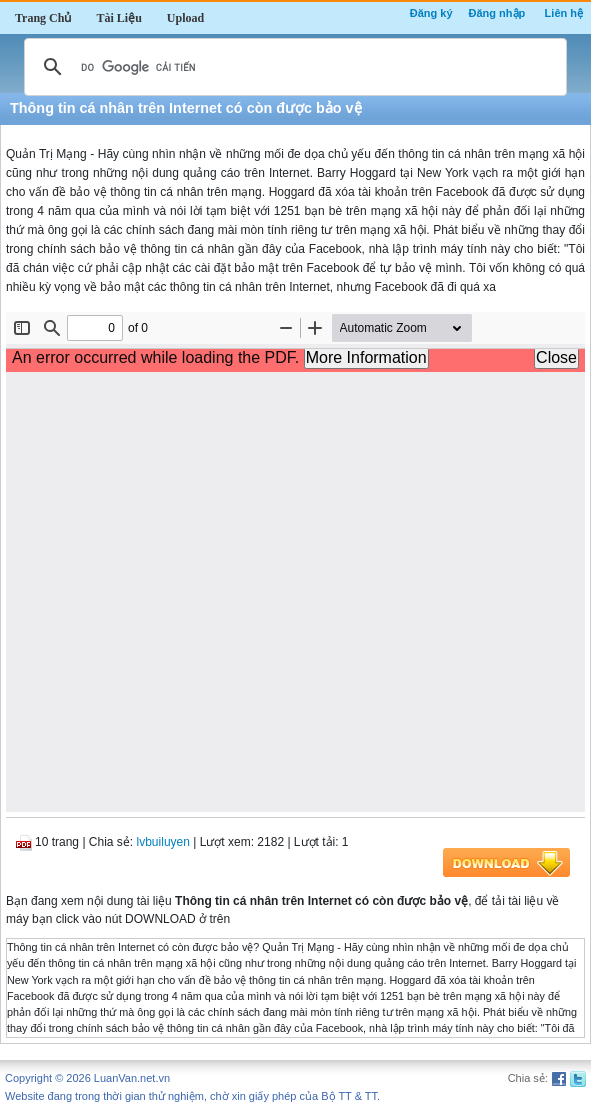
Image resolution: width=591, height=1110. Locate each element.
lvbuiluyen (163, 842)
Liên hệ (564, 13)
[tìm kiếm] (292, 67)
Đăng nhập (497, 13)
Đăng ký (431, 13)
